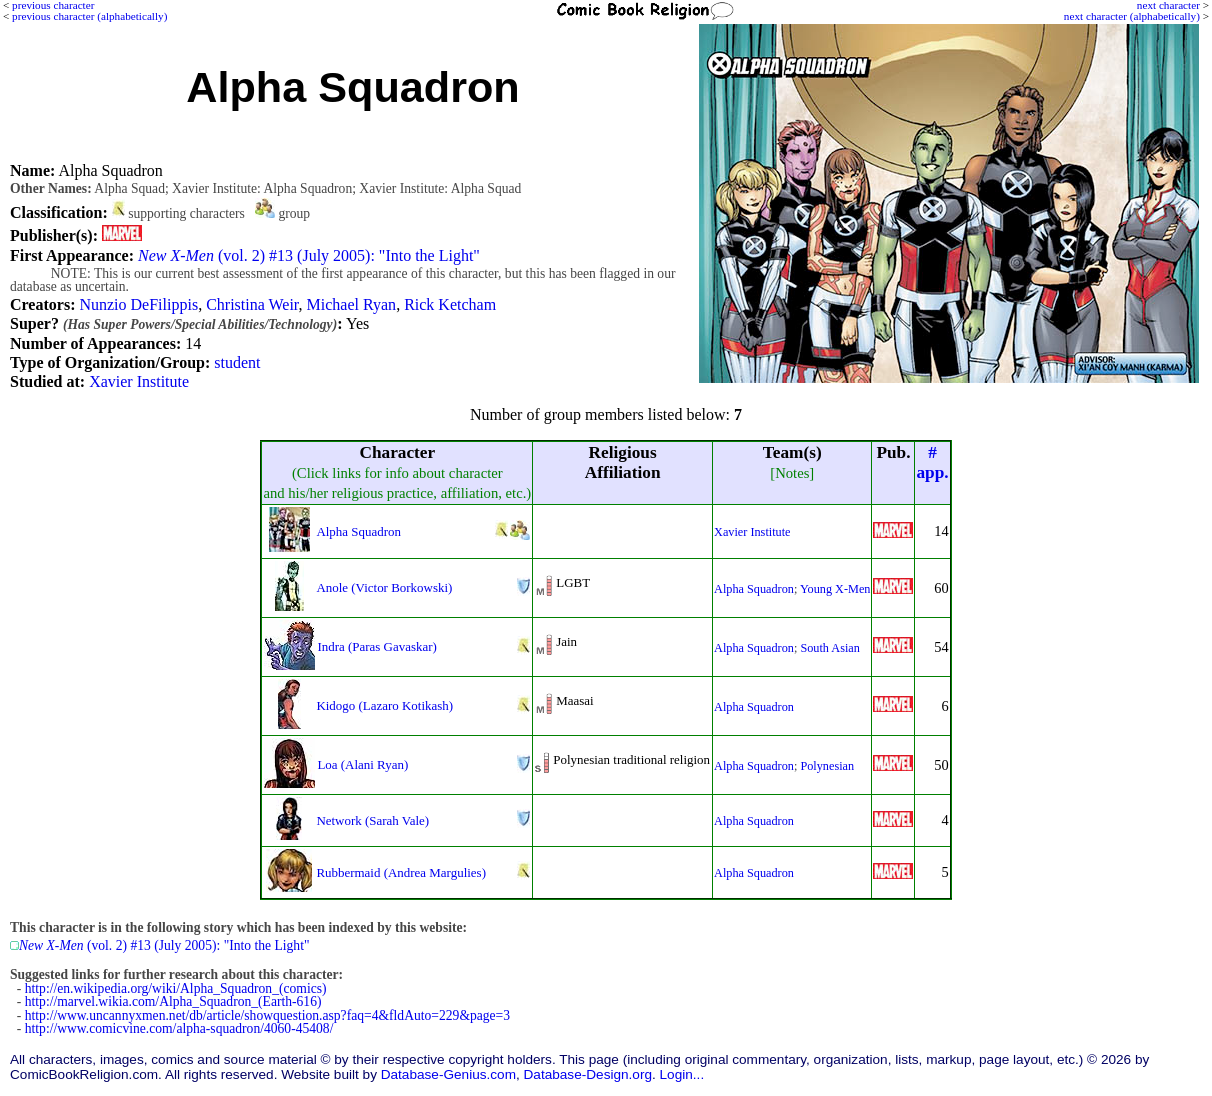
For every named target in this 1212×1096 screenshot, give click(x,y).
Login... (682, 1074)
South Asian (829, 648)
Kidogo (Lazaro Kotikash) (384, 705)
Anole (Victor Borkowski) (384, 587)
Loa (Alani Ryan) (362, 764)
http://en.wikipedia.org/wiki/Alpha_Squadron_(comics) (176, 988)
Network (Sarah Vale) (372, 820)
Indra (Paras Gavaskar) (376, 646)
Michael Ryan (352, 304)
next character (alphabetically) (1132, 16)
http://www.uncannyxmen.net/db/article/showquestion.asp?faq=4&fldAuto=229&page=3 (267, 1015)
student (237, 362)
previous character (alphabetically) (89, 16)
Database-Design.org (588, 1074)
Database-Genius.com (448, 1074)
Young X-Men (835, 589)
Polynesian (827, 766)
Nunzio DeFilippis (138, 304)
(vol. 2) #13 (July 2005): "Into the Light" (309, 255)
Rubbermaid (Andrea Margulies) (401, 872)
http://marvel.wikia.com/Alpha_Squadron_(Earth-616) (173, 1001)
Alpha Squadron (358, 531)
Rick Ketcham (450, 304)
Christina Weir (252, 304)
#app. (932, 462)
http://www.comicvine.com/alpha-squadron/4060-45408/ (179, 1028)
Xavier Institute (139, 381)
